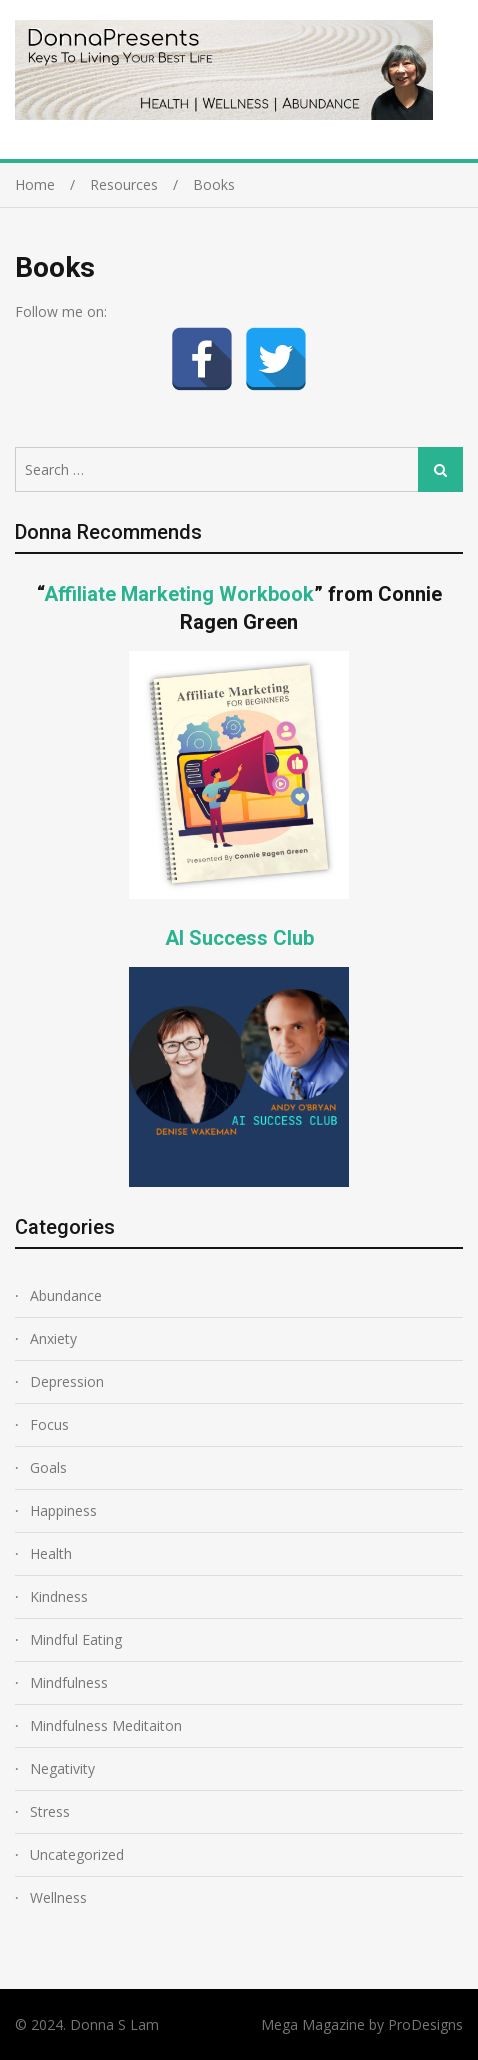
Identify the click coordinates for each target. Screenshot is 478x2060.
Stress (50, 1811)
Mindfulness (69, 1682)
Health (51, 1553)
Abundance (66, 1295)
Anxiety (53, 1338)
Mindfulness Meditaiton (106, 1725)
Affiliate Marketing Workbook (179, 594)
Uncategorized (77, 1854)
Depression (67, 1381)
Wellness (58, 1897)
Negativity (62, 1768)
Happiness (63, 1510)
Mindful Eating (76, 1639)
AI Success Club (239, 938)
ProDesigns (425, 2024)
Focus (49, 1424)
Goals (48, 1467)
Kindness (59, 1596)
